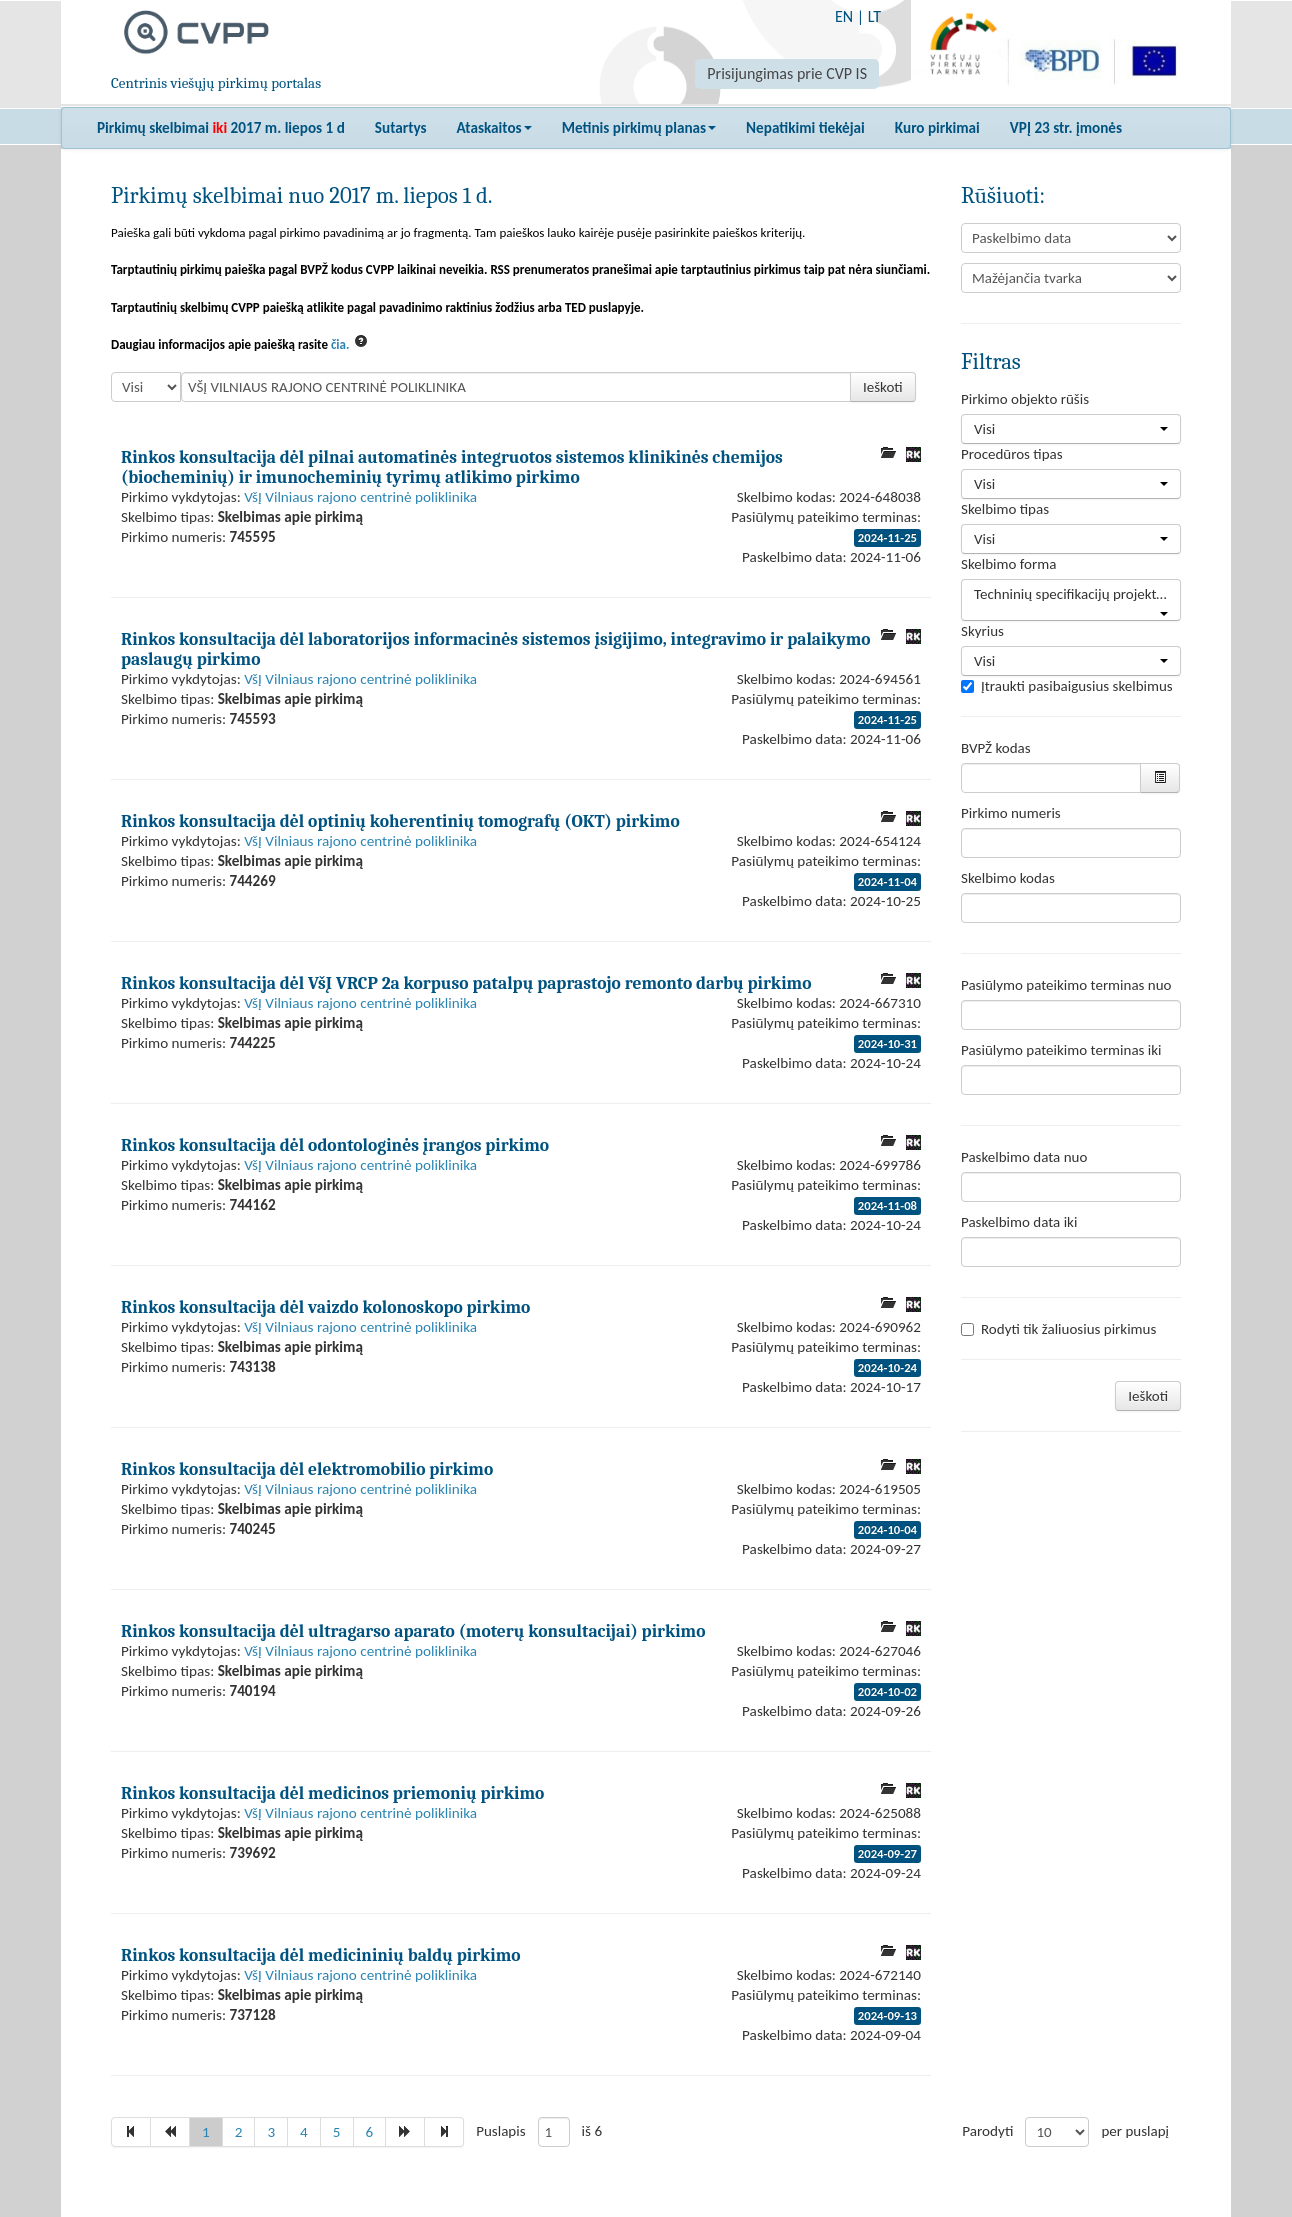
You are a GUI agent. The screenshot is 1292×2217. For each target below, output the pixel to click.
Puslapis (500, 2131)
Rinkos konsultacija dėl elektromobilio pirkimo (307, 1469)
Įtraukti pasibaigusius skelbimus (1067, 686)
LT (874, 16)
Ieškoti (883, 387)
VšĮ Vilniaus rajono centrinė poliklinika (360, 497)
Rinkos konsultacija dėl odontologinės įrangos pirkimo (335, 1145)
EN (844, 16)
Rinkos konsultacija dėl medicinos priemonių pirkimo (332, 1793)
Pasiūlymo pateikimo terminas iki (1061, 1050)
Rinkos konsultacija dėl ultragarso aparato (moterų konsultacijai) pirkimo (413, 1631)
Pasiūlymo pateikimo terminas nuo (1066, 985)
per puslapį (1135, 2131)
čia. (340, 344)
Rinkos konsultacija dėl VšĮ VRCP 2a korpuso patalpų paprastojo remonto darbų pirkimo (466, 983)
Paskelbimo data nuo (1024, 1157)
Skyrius (982, 631)
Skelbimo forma (1008, 564)
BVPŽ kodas (996, 748)
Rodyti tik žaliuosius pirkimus (1058, 1329)
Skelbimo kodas (1008, 878)
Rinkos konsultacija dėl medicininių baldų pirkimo (321, 1955)
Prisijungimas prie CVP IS (787, 73)
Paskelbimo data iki (1019, 1222)
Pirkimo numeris (1011, 813)
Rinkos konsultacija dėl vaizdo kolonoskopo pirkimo (325, 1307)
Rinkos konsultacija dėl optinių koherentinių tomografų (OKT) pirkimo (400, 821)
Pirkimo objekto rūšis (1025, 399)
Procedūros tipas (1012, 454)
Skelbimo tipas (1005, 509)
